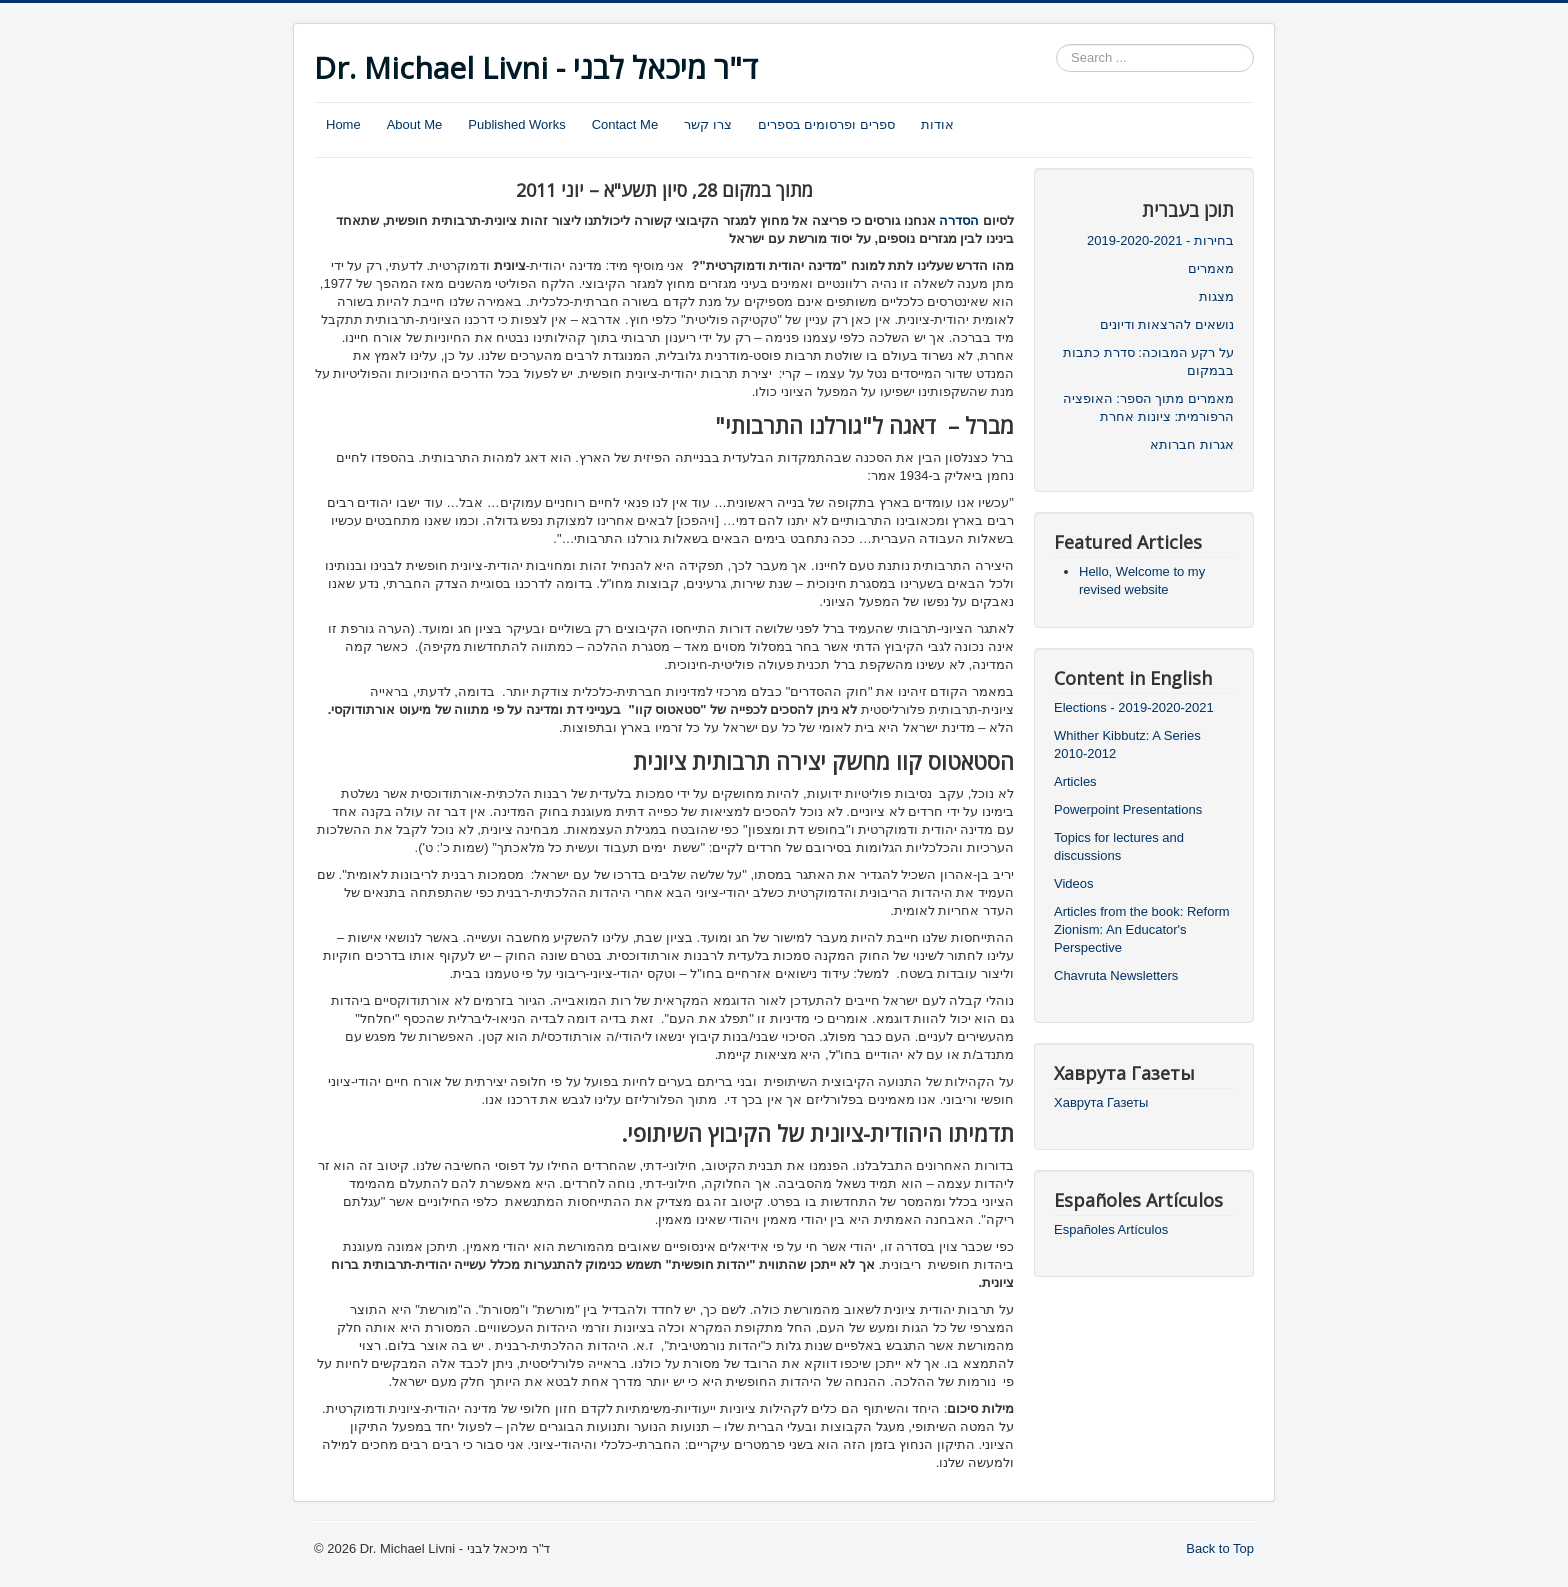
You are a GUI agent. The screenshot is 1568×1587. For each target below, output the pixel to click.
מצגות (1216, 296)
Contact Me (625, 124)
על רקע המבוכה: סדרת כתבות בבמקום (1148, 361)
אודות (937, 124)
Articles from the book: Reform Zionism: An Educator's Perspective (1142, 929)
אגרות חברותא (1192, 444)
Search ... (1056, 44)
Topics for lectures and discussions (1119, 846)
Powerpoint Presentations (1128, 809)
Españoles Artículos (1111, 1229)
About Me (415, 124)
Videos (1074, 883)
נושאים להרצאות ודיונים (1167, 324)
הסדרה (959, 220)
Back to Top (1220, 1548)
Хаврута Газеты (1101, 1102)
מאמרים (1211, 268)
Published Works (516, 124)
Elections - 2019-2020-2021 (1134, 707)
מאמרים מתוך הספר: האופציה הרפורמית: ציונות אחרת (1148, 407)
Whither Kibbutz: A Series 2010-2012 (1127, 744)
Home (343, 124)
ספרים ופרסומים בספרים (826, 124)
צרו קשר (708, 124)
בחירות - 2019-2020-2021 (1160, 240)
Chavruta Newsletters (1116, 975)
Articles (1075, 781)
